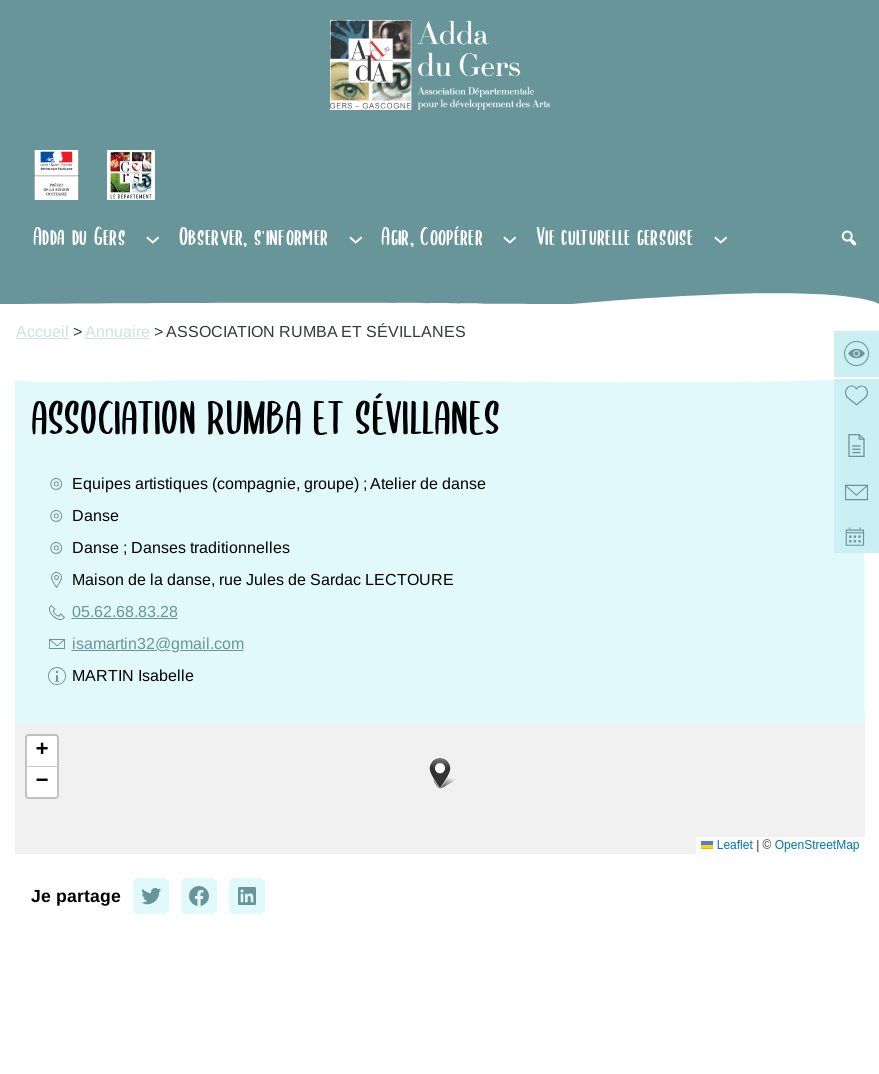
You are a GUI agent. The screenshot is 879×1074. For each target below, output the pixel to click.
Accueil (42, 331)
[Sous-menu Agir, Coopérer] (510, 238)
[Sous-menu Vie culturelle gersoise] (721, 238)
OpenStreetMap (817, 845)
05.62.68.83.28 (125, 611)
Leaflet (726, 845)
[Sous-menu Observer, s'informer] (356, 238)
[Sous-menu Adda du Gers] (153, 238)
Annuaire (117, 331)
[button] (440, 773)
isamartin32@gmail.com (158, 643)
